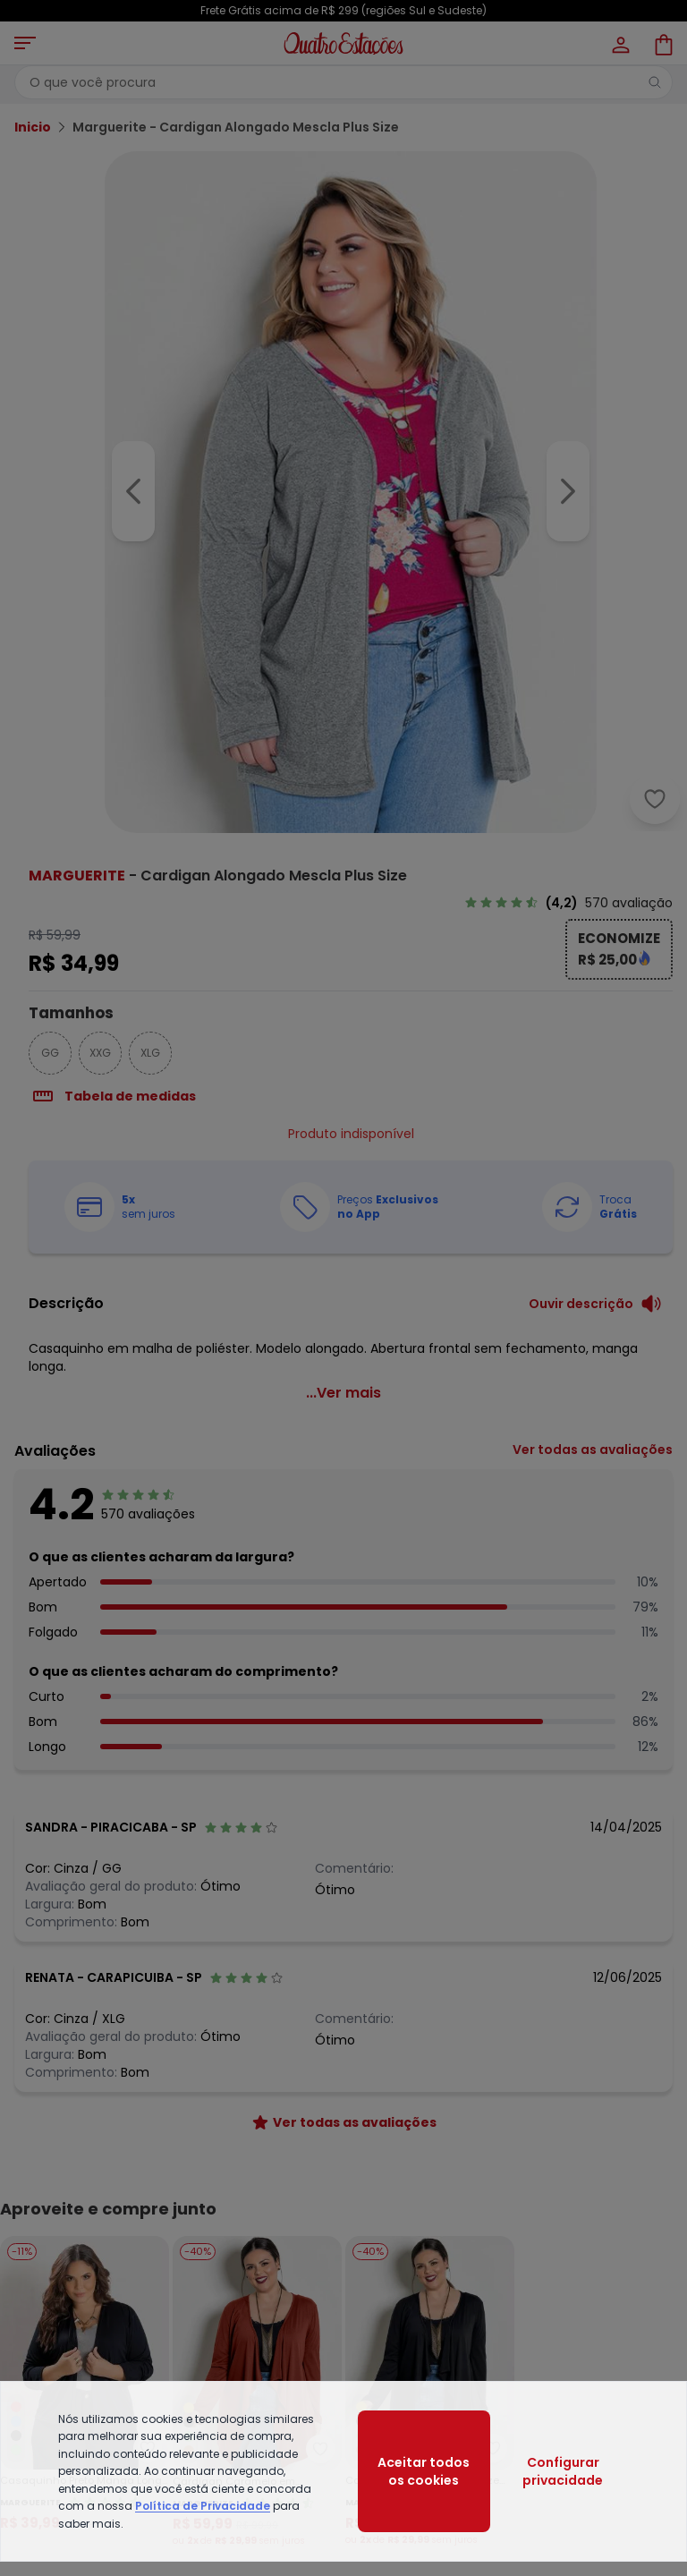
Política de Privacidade (202, 2505)
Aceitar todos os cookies (423, 2471)
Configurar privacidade (562, 2471)
